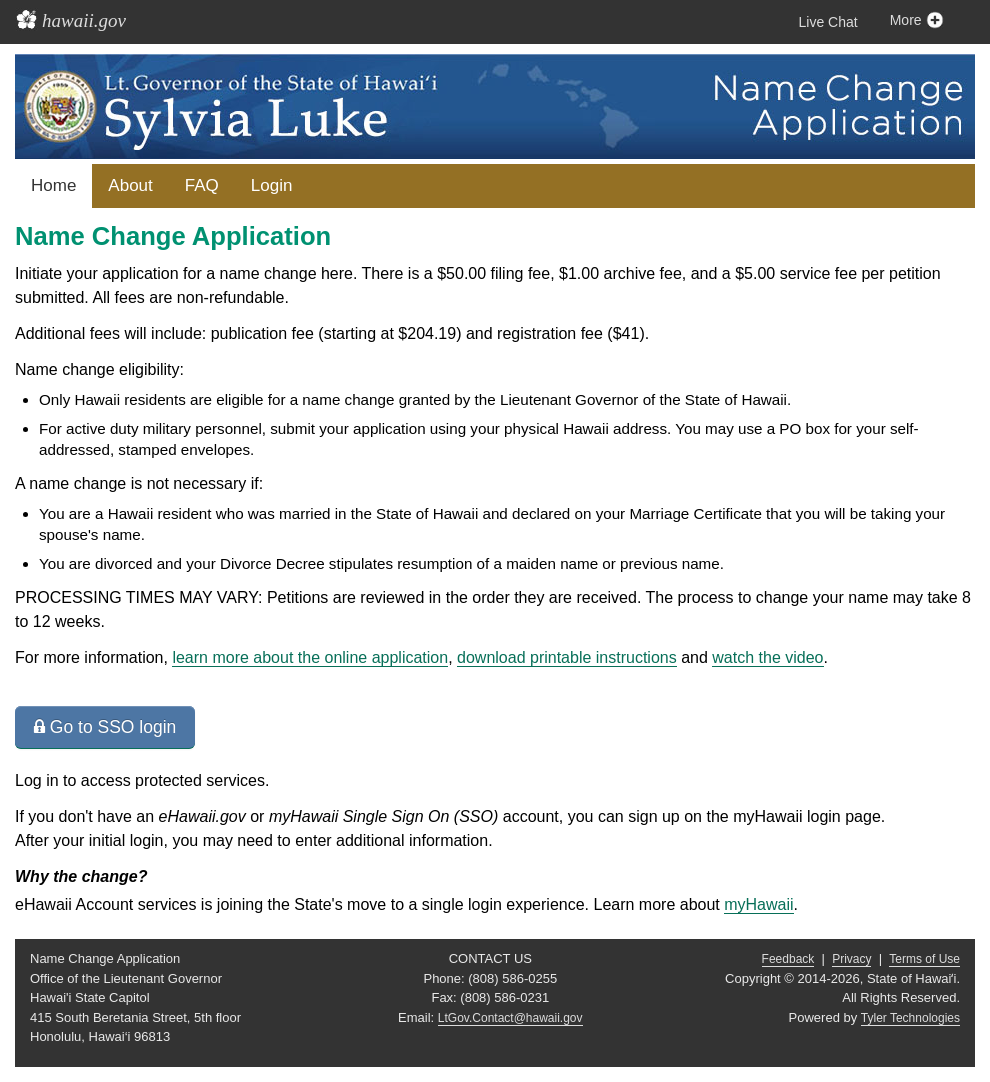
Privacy (851, 959)
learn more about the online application (310, 657)
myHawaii (758, 904)
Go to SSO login (105, 727)
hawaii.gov (84, 20)
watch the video (767, 657)
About (130, 185)
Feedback (788, 959)
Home (53, 185)
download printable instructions (567, 657)
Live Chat (828, 22)
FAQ (202, 185)
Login (272, 185)
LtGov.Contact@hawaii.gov (510, 1018)
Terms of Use (924, 959)
